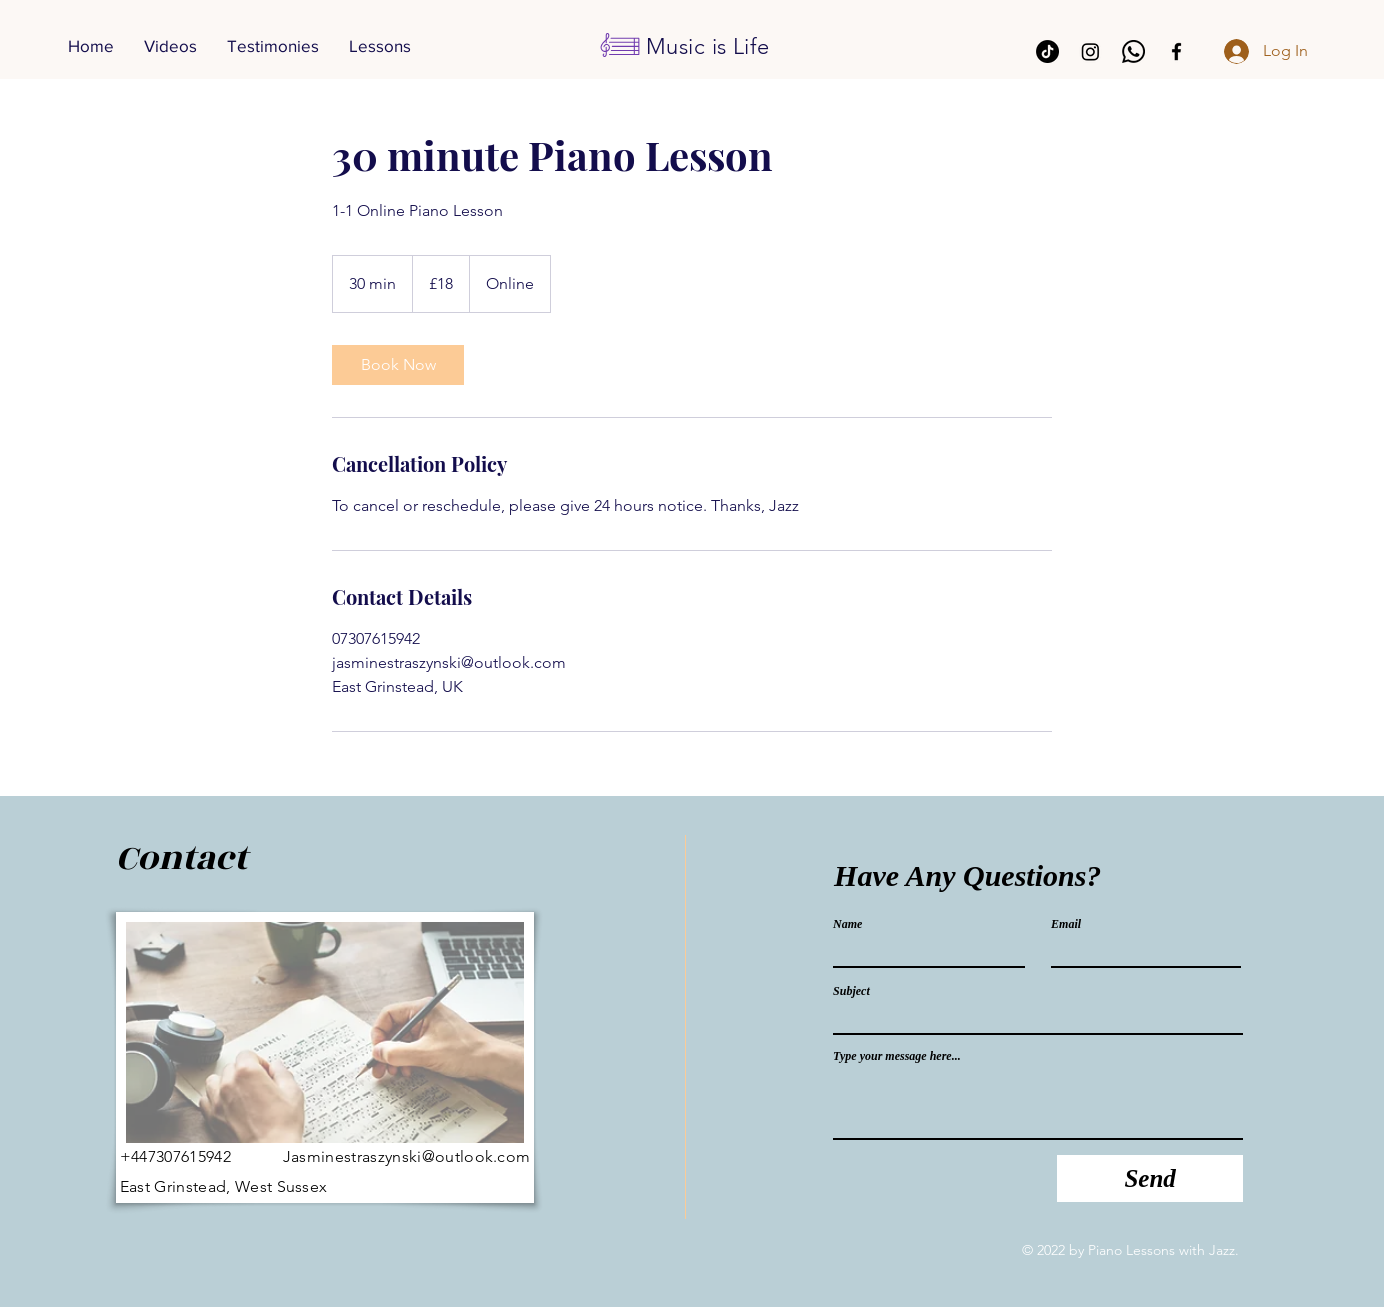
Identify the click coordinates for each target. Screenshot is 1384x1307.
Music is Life (708, 46)
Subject (851, 991)
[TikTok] (1047, 51)
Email (1066, 924)
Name (847, 924)
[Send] (1150, 1178)
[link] (398, 365)
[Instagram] (1090, 51)
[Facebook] (1176, 51)
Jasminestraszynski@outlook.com (407, 1156)
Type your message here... (897, 1056)
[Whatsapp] (1133, 51)
